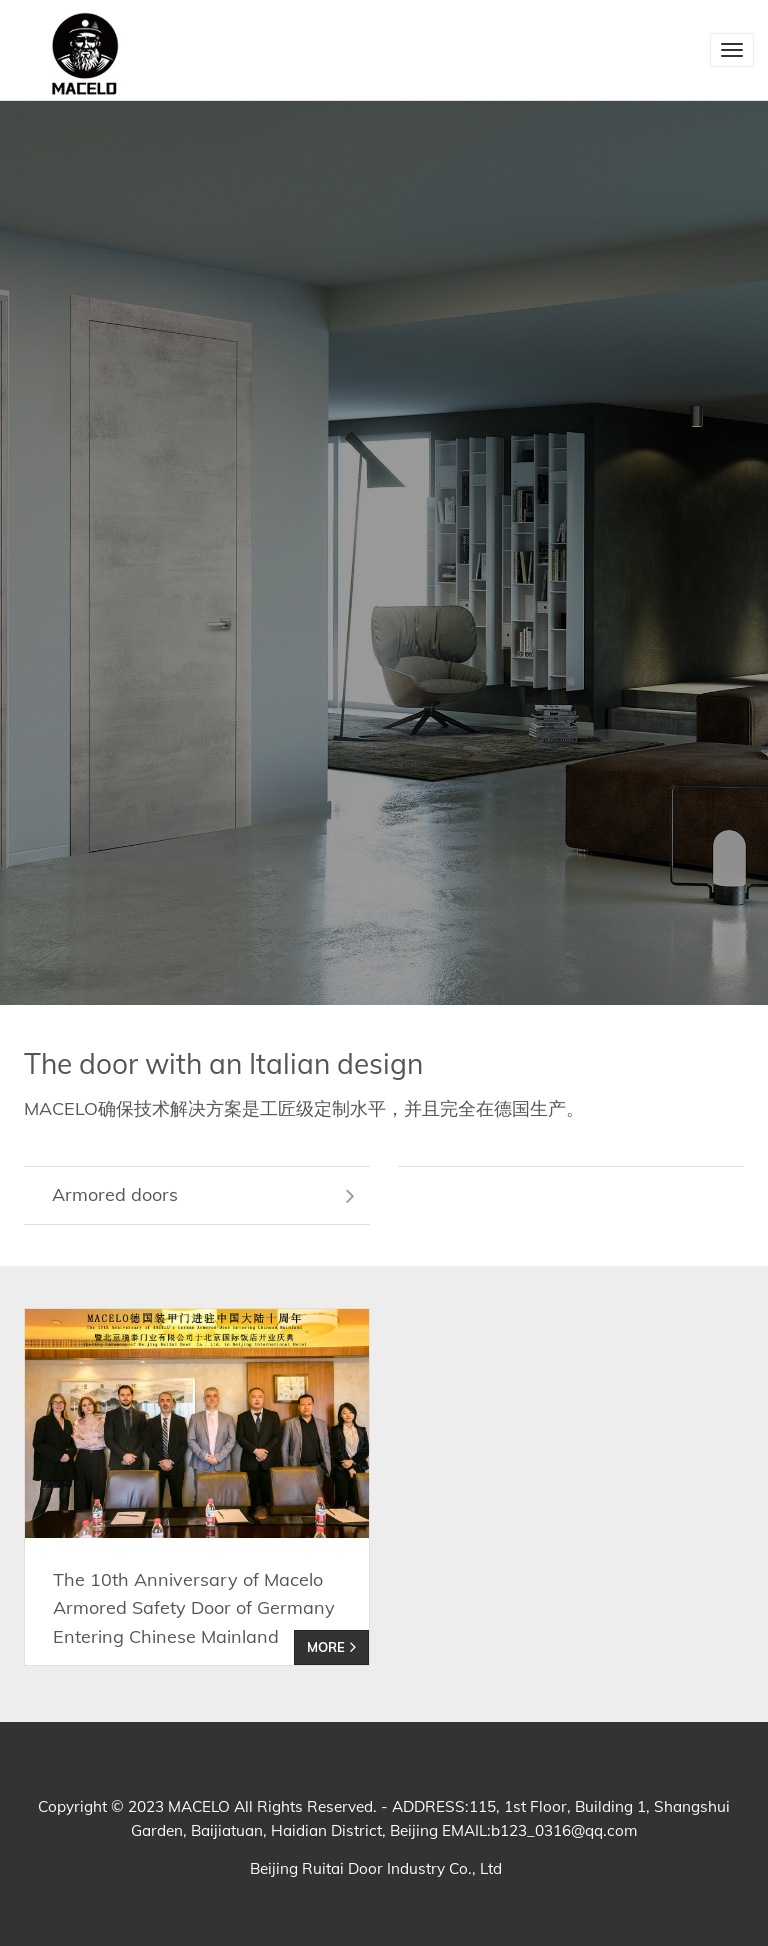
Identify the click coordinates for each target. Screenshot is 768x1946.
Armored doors (203, 1194)
